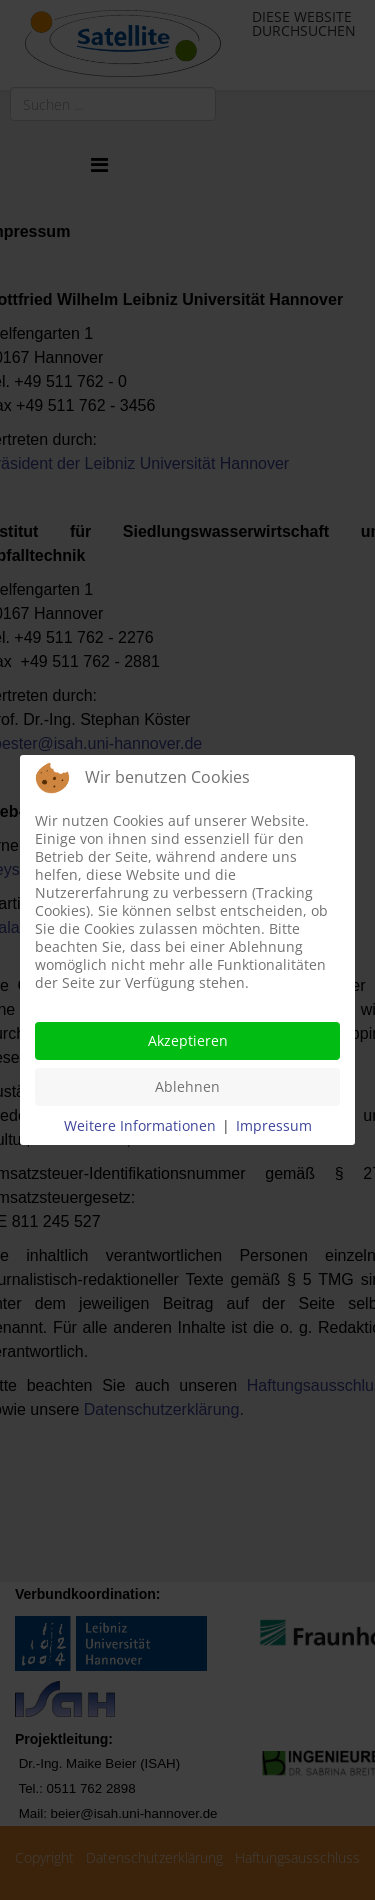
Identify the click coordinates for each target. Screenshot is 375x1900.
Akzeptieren (188, 1040)
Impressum (274, 1125)
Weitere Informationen (140, 1125)
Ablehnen (187, 1086)
